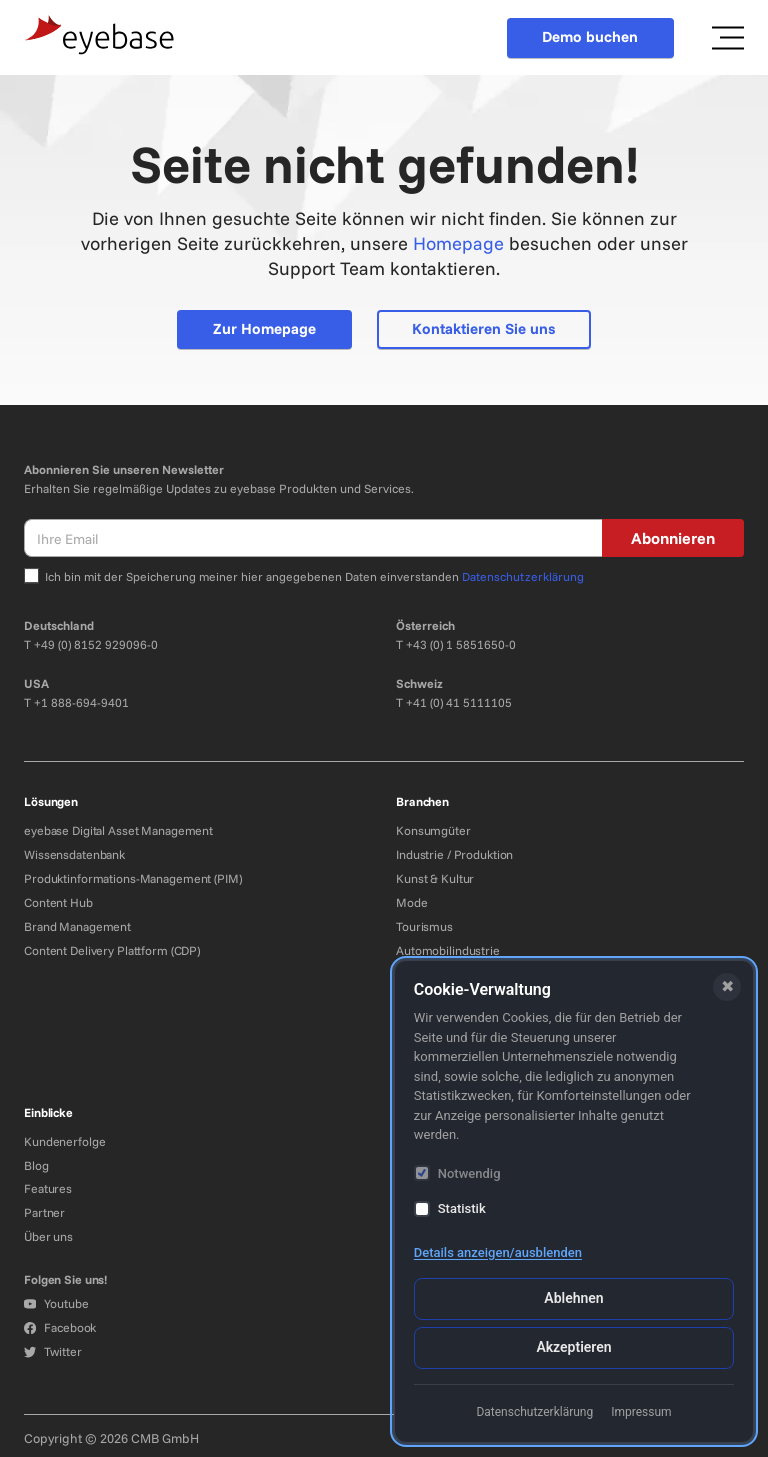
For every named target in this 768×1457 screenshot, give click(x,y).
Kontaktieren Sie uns (483, 328)
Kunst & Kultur (435, 878)
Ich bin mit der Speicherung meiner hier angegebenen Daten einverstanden (314, 576)
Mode (412, 902)
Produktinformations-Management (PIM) (133, 878)
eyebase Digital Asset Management (118, 830)
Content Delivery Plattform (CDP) (112, 950)
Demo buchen (590, 36)
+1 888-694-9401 (81, 702)
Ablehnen (573, 1298)
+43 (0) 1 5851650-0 (461, 644)
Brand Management (77, 926)
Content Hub (58, 902)
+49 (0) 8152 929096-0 (96, 644)
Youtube (56, 1303)
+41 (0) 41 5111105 (459, 702)
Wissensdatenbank (74, 854)
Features (48, 1188)
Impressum (641, 1412)
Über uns (48, 1236)
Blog (36, 1165)
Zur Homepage (264, 328)
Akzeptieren (573, 1347)
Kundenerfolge (64, 1141)
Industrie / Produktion (454, 854)
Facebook (60, 1327)
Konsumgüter (433, 830)
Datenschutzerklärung (523, 576)
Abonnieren (673, 538)
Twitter (52, 1351)
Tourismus (424, 926)
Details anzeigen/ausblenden (498, 1252)
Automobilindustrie (448, 950)
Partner (44, 1212)
